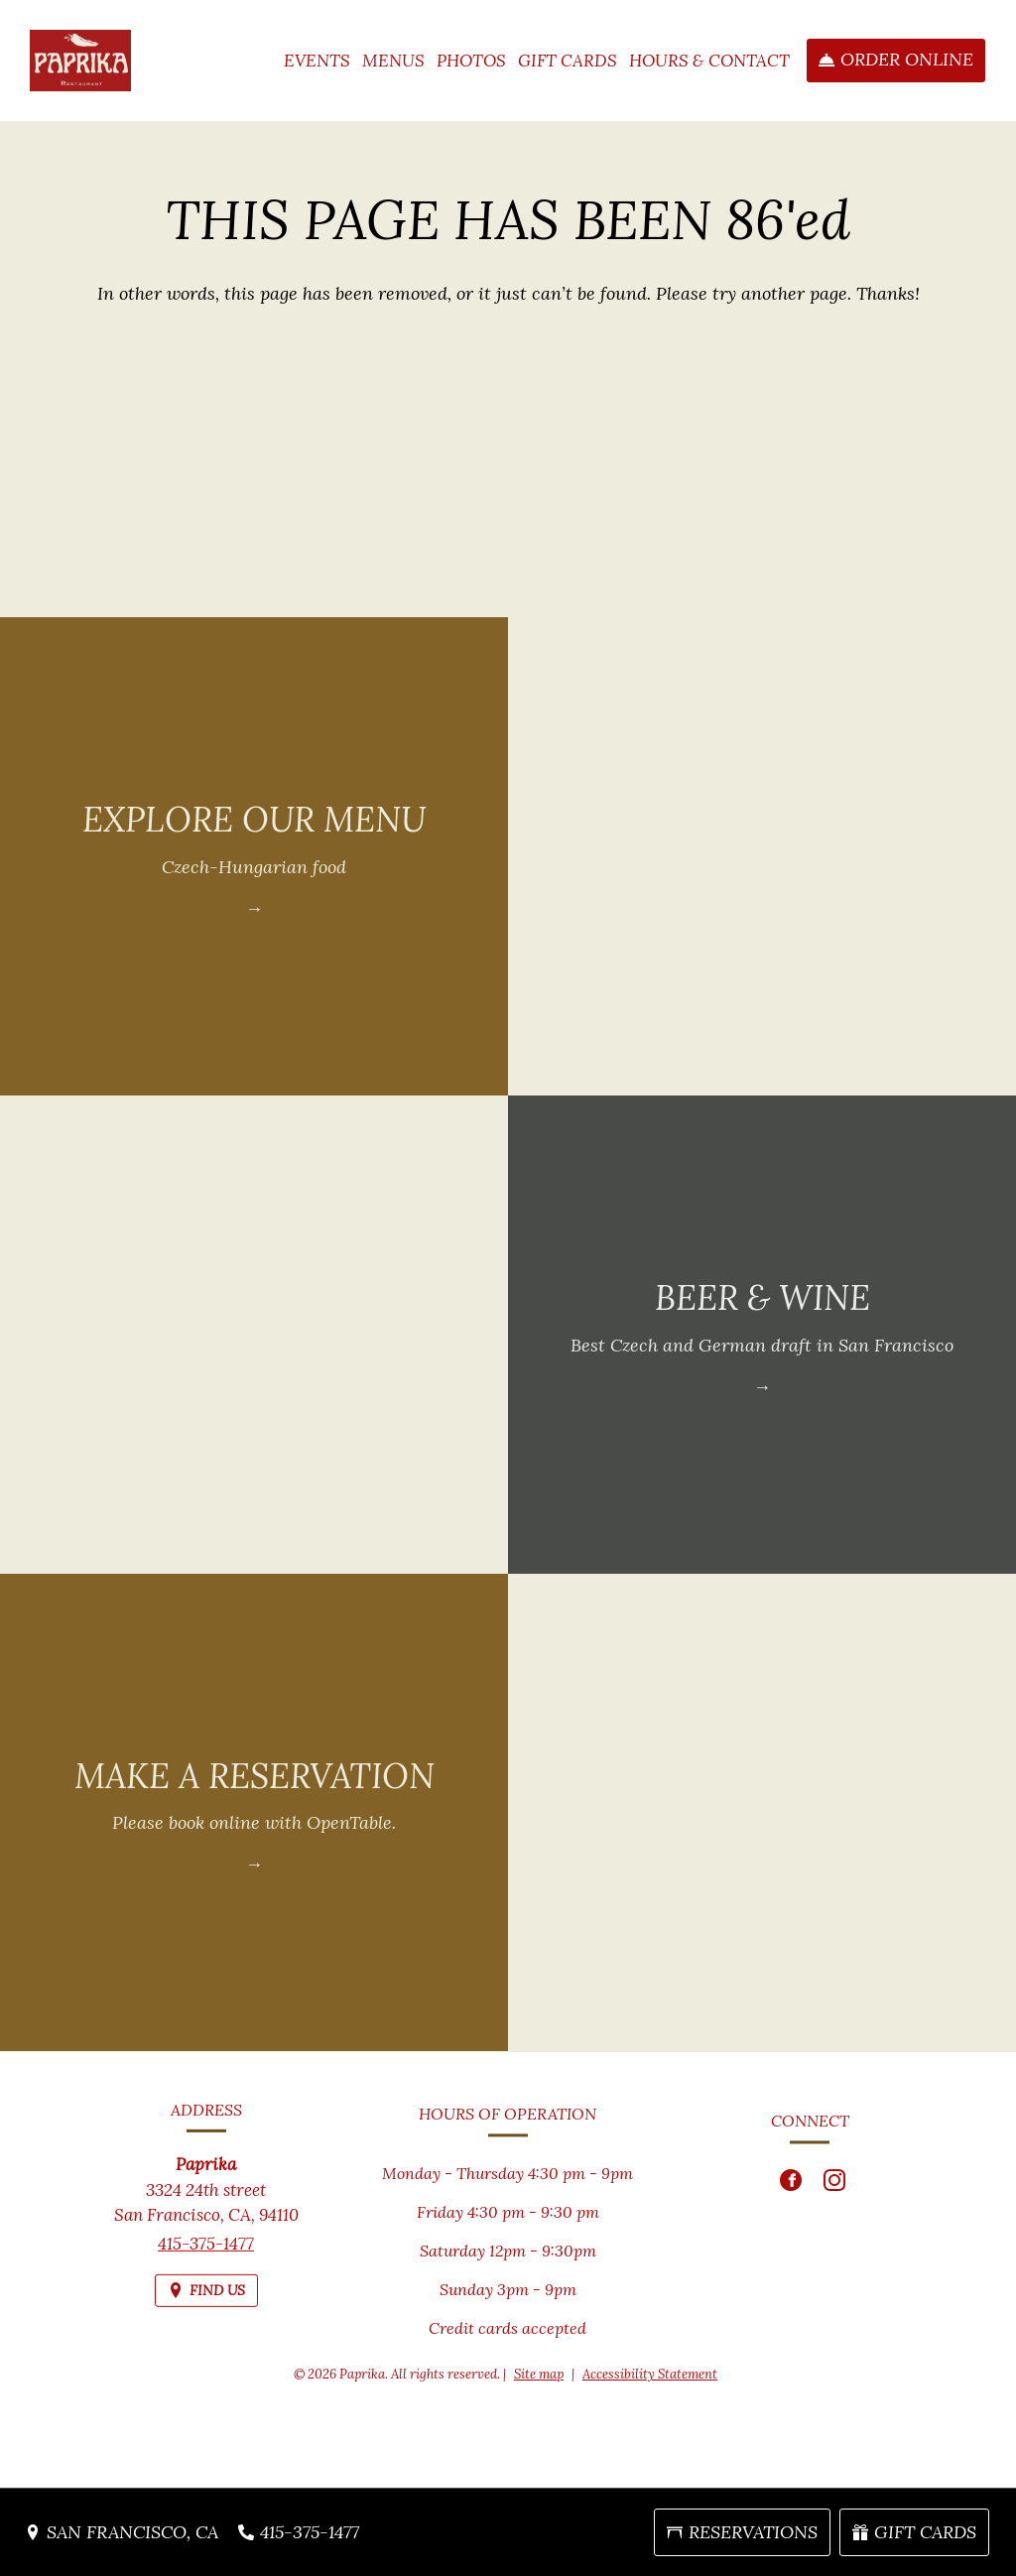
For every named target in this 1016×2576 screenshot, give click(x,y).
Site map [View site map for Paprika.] (539, 2374)
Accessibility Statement (649, 2374)
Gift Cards (567, 60)
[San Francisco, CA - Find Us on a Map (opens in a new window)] (121, 2532)
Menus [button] (393, 60)
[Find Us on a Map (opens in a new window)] (206, 2306)
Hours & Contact (709, 60)
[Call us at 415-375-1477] (298, 2532)
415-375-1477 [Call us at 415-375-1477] (206, 2259)
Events (317, 60)
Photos (471, 60)
